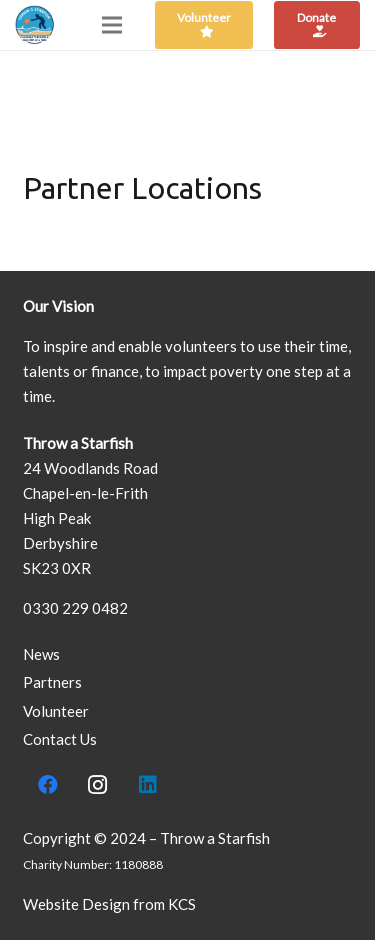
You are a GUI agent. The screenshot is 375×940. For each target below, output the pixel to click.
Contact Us (60, 739)
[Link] (35, 25)
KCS (182, 904)
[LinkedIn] (148, 785)
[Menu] (112, 25)
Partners (52, 682)
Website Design (76, 904)
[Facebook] (48, 785)
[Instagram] (98, 785)
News (41, 654)
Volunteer (56, 711)
